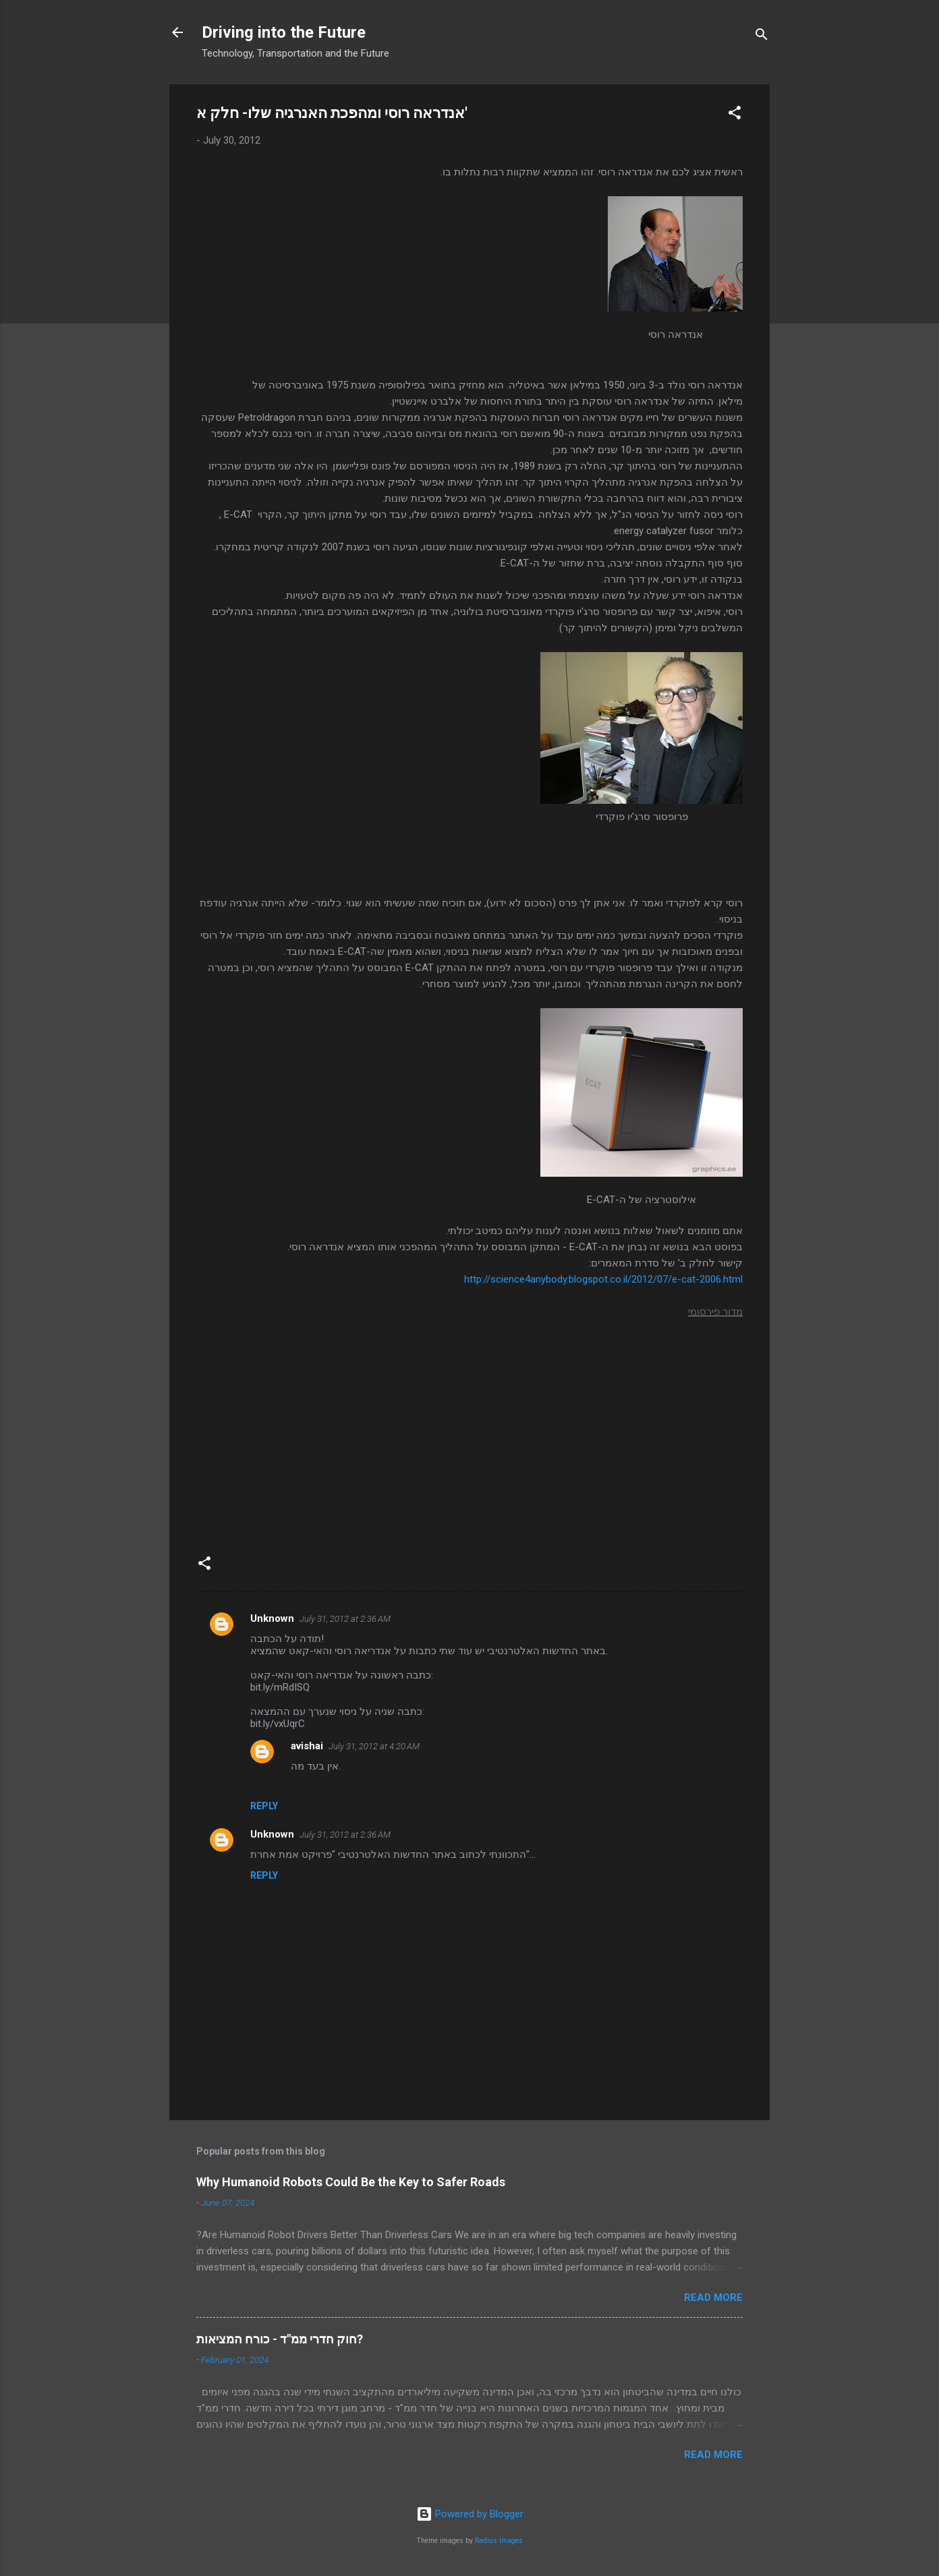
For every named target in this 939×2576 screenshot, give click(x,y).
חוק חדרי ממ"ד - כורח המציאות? (279, 2339)
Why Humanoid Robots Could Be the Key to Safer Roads (350, 2182)
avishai (307, 1746)
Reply (264, 1806)
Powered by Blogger (469, 2514)
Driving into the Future (284, 32)
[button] (735, 115)
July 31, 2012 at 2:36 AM (345, 1619)
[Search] (761, 36)
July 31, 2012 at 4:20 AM (374, 1746)
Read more (713, 2297)
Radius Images (499, 2540)
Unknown (272, 1618)
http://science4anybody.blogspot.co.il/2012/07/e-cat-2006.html (603, 1279)
